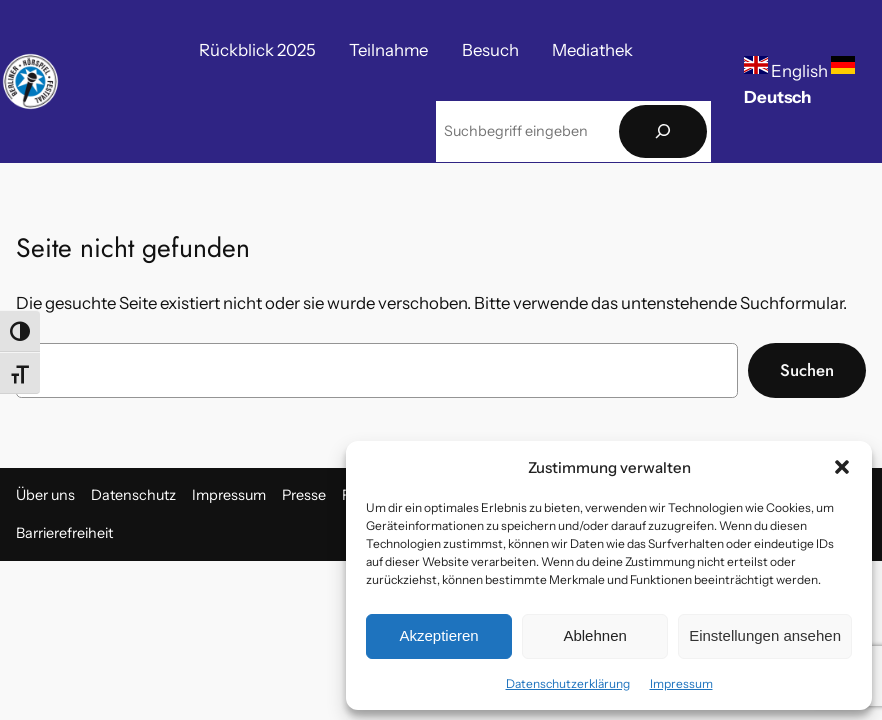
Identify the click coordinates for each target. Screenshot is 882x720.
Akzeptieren (438, 635)
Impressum (681, 683)
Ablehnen (594, 635)
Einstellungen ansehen (765, 635)
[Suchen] (663, 131)
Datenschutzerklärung (568, 683)
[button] (842, 467)
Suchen (807, 370)
